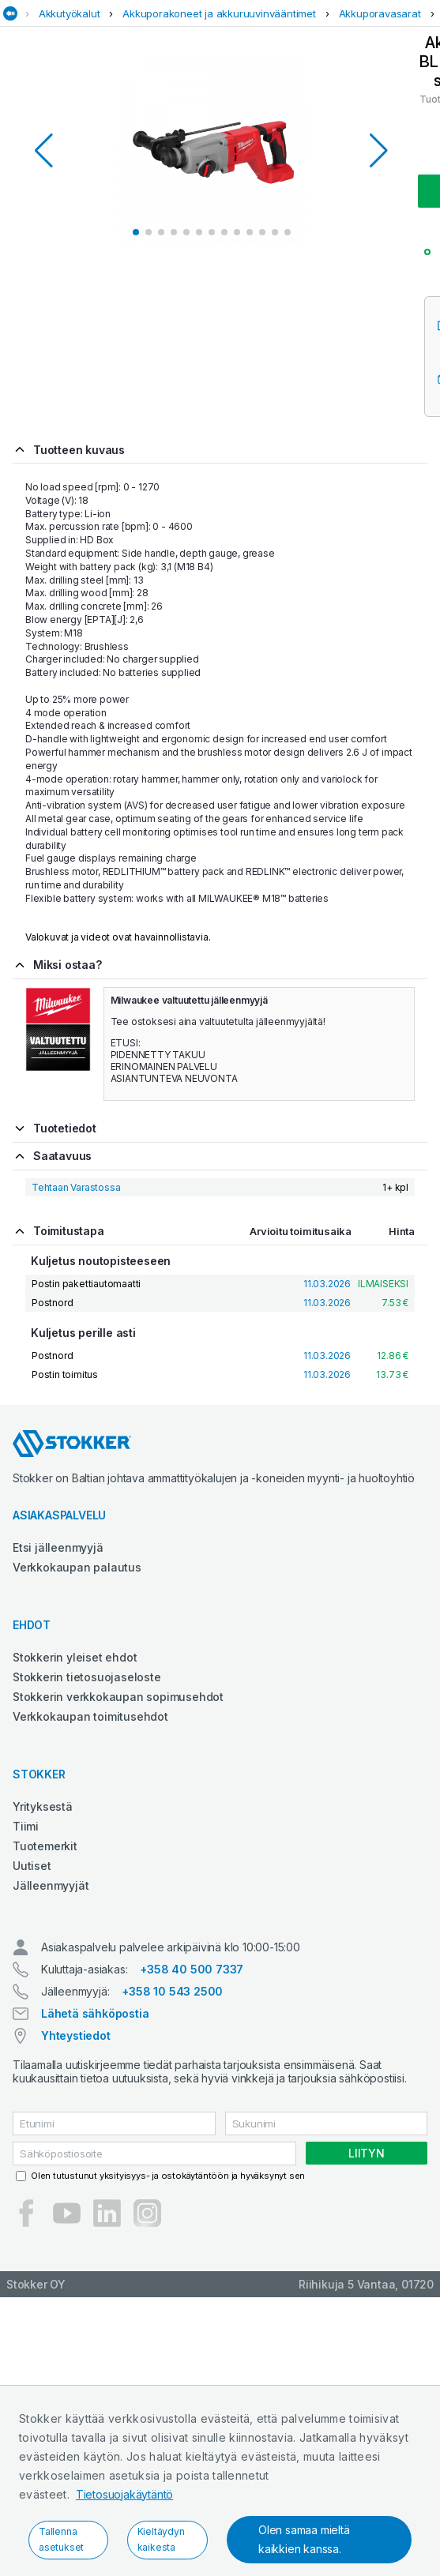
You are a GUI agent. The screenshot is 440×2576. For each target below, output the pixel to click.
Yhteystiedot (76, 2035)
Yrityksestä (43, 1806)
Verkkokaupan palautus (77, 1567)
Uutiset (32, 1865)
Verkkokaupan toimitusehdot (90, 1716)
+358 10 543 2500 (172, 1991)
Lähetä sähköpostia (95, 2013)
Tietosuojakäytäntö (124, 2494)
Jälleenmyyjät (50, 1885)
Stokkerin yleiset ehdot (75, 1657)
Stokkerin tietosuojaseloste (87, 1677)
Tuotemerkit (45, 1846)
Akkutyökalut (69, 13)
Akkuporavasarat (380, 13)
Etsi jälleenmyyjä (58, 1547)
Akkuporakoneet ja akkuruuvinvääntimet (219, 13)
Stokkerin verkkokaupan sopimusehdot (118, 1696)
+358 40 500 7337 (191, 1969)
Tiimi (26, 1826)
